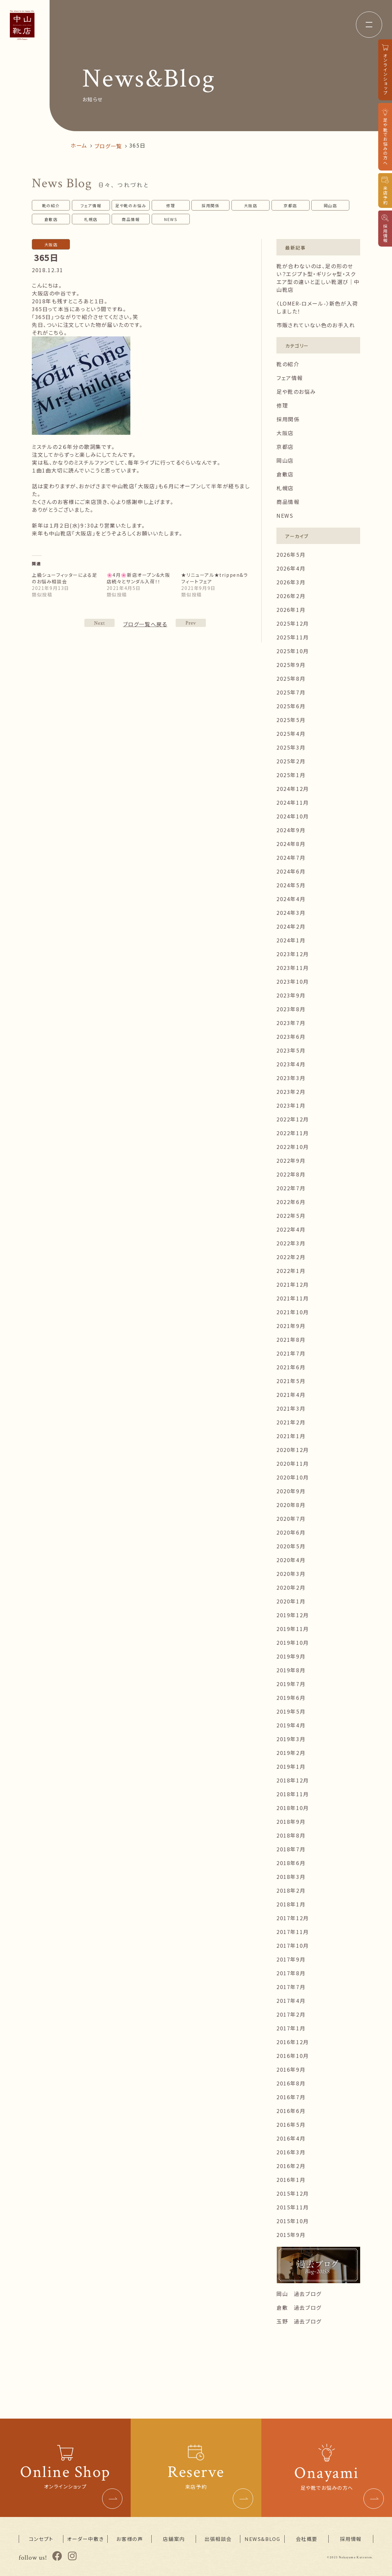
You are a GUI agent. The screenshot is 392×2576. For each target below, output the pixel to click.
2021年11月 (292, 1298)
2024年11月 (292, 802)
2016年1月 (290, 2180)
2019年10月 (292, 1642)
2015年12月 (292, 2193)
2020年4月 (290, 1560)
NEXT (191, 623)
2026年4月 (290, 568)
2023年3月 (290, 1078)
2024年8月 (290, 844)
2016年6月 (290, 2111)
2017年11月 (292, 1932)
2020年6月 (290, 1532)
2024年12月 (292, 789)
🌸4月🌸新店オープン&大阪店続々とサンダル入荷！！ (138, 578)
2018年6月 (290, 1863)
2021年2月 (290, 1422)
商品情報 (131, 219)
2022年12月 (292, 1119)
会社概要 (306, 2538)
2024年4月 (290, 899)
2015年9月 (290, 2235)
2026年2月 (290, 596)
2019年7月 (290, 1684)
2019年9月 (290, 1656)
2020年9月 (290, 1491)
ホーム (79, 145)
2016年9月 (290, 2069)
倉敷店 (51, 219)
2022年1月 (290, 1271)
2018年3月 (290, 1877)
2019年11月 (292, 1629)
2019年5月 (290, 1711)
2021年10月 (292, 1312)
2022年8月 (290, 1174)
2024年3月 (290, 912)
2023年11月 (292, 968)
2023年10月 (292, 981)
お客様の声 (129, 2538)
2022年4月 (290, 1229)
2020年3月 (290, 1574)
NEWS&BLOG (262, 2538)
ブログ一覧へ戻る (145, 624)
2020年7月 (290, 1518)
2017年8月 (290, 1973)
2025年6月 (290, 706)
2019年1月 (290, 1766)
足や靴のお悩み (130, 205)
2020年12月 (292, 1450)
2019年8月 (290, 1670)
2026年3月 (290, 582)
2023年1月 (290, 1105)
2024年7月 (290, 857)
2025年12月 (292, 623)
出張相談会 (218, 2538)
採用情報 (350, 2538)
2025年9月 (290, 665)
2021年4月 (290, 1395)
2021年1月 (290, 1436)
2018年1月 (290, 1904)
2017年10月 (292, 1945)
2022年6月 (290, 1202)
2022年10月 (292, 1147)
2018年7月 (290, 1849)
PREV (99, 623)
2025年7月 (290, 692)
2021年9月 (290, 1326)
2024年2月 (290, 926)
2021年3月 (290, 1408)
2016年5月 (290, 2124)
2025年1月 (290, 775)
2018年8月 (290, 1835)
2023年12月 (292, 954)
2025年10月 (292, 651)
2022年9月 (290, 1160)
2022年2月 (290, 1257)
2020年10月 (292, 1477)
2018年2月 (290, 1890)
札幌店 (91, 219)
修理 (170, 205)
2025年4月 (290, 733)
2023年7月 (290, 1023)
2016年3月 (290, 2152)
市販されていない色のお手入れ (315, 325)
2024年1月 (290, 940)
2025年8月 (290, 678)
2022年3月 (290, 1243)
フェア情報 (90, 205)
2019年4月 (290, 1725)
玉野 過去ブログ (298, 2321)
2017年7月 (290, 1987)
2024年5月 (290, 885)
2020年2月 (290, 1587)
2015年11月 (292, 2207)
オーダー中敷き (85, 2538)
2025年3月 (290, 747)
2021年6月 (290, 1367)
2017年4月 (290, 2000)
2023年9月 (290, 995)
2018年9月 (290, 1821)
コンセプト (41, 2538)
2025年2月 (290, 761)
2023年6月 (290, 1036)
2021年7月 (290, 1353)
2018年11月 (292, 1794)
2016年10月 (292, 2056)
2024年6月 (290, 871)
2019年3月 (290, 1739)
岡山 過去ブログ (298, 2294)
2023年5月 (290, 1050)
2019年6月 (290, 1697)
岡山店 (330, 205)
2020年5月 (290, 1546)
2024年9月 (290, 830)
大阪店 (250, 205)
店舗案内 (174, 2538)
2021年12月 (292, 1284)
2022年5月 (290, 1215)
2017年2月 (290, 2014)
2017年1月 (290, 2028)
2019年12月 (292, 1615)
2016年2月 (290, 2166)
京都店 (290, 205)
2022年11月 (292, 1133)
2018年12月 (292, 1780)
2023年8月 (290, 1009)
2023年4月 (290, 1064)
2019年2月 (290, 1753)
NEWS (170, 219)
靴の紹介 (51, 205)
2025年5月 (290, 720)
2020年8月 (290, 1505)
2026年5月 (290, 554)
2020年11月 (292, 1463)
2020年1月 (290, 1601)
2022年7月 (290, 1188)
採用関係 (210, 205)
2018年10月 (292, 1808)
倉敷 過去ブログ (298, 2307)
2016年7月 (290, 2097)
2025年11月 (292, 637)
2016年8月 (290, 2083)
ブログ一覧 (108, 146)
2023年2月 (290, 1092)
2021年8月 (290, 1339)
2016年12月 (292, 2042)
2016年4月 (290, 2138)
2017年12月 (292, 1918)
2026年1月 (290, 610)
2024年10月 (292, 816)
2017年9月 (290, 1959)
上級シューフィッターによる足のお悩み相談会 (64, 578)
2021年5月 (290, 1381)
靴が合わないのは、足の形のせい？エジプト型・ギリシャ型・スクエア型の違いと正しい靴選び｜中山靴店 (318, 277)
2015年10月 (292, 2221)
